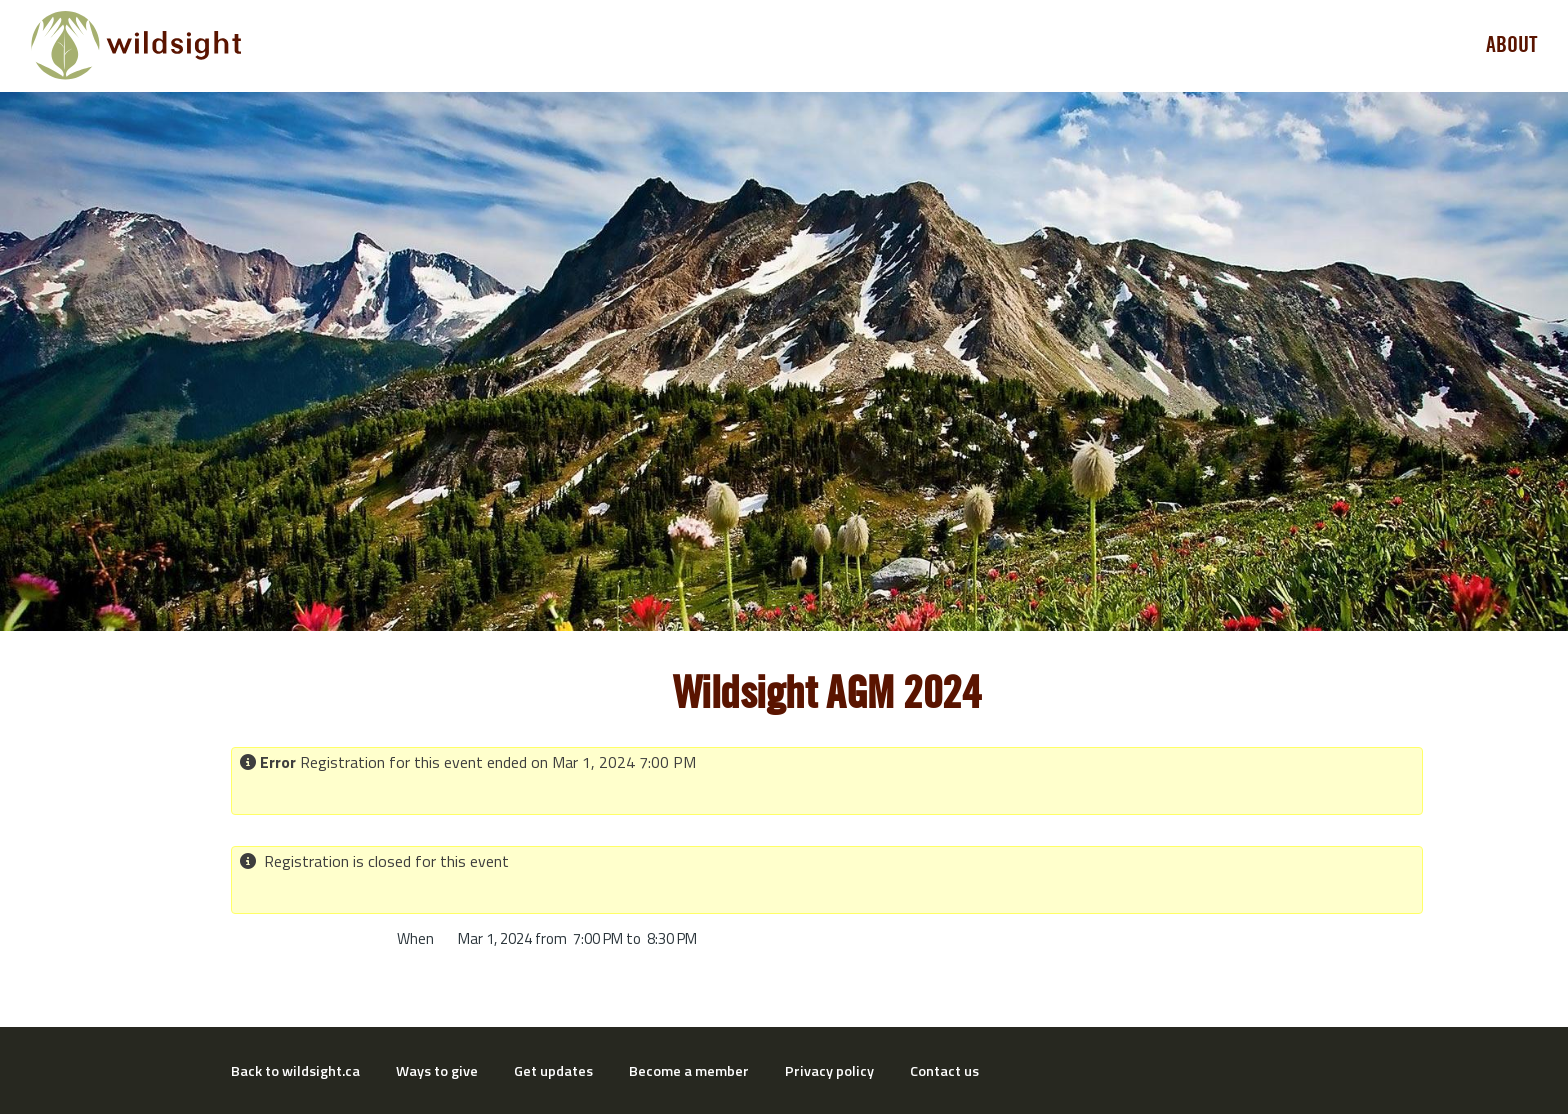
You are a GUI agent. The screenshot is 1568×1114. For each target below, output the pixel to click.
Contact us (944, 1071)
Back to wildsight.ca (295, 1071)
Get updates (553, 1071)
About (1512, 45)
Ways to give (437, 1071)
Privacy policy (829, 1071)
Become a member (689, 1071)
